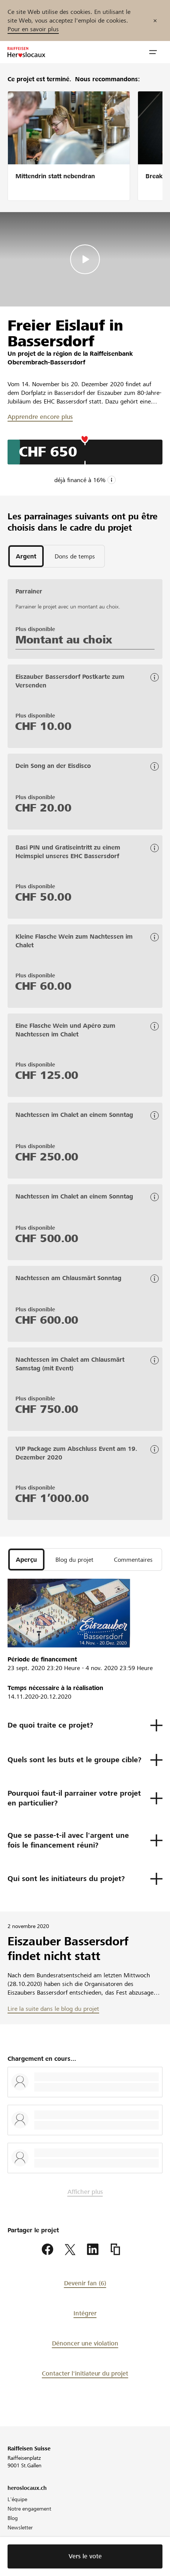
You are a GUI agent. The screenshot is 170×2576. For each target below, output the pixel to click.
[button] (153, 52)
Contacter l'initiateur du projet (85, 2373)
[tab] (26, 556)
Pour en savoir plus (33, 29)
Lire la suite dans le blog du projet (53, 2008)
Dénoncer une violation (85, 2343)
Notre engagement (29, 2509)
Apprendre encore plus (40, 416)
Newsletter (20, 2527)
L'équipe (17, 2499)
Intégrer (85, 2313)
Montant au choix (63, 639)
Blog (13, 2518)
